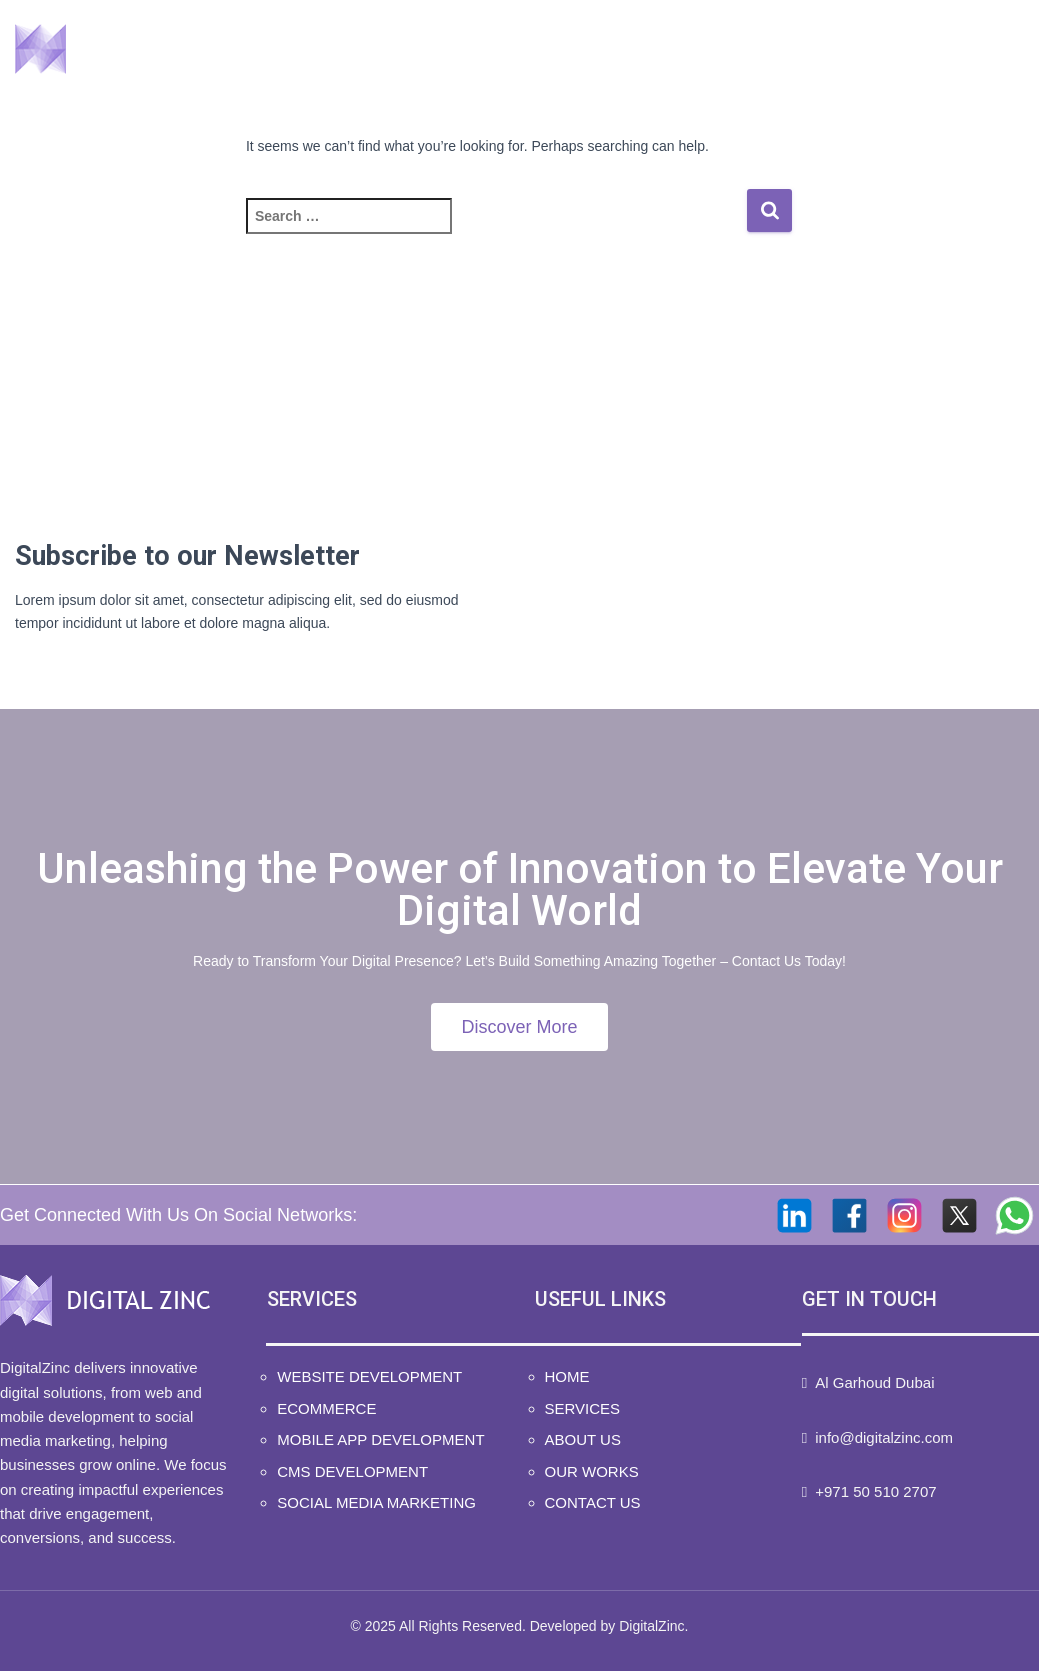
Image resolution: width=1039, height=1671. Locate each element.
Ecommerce (326, 1408)
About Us (660, 51)
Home (402, 51)
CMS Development (352, 1471)
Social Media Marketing (376, 1502)
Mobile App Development (380, 1439)
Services (524, 51)
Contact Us (949, 51)
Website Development (369, 1376)
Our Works (800, 51)
